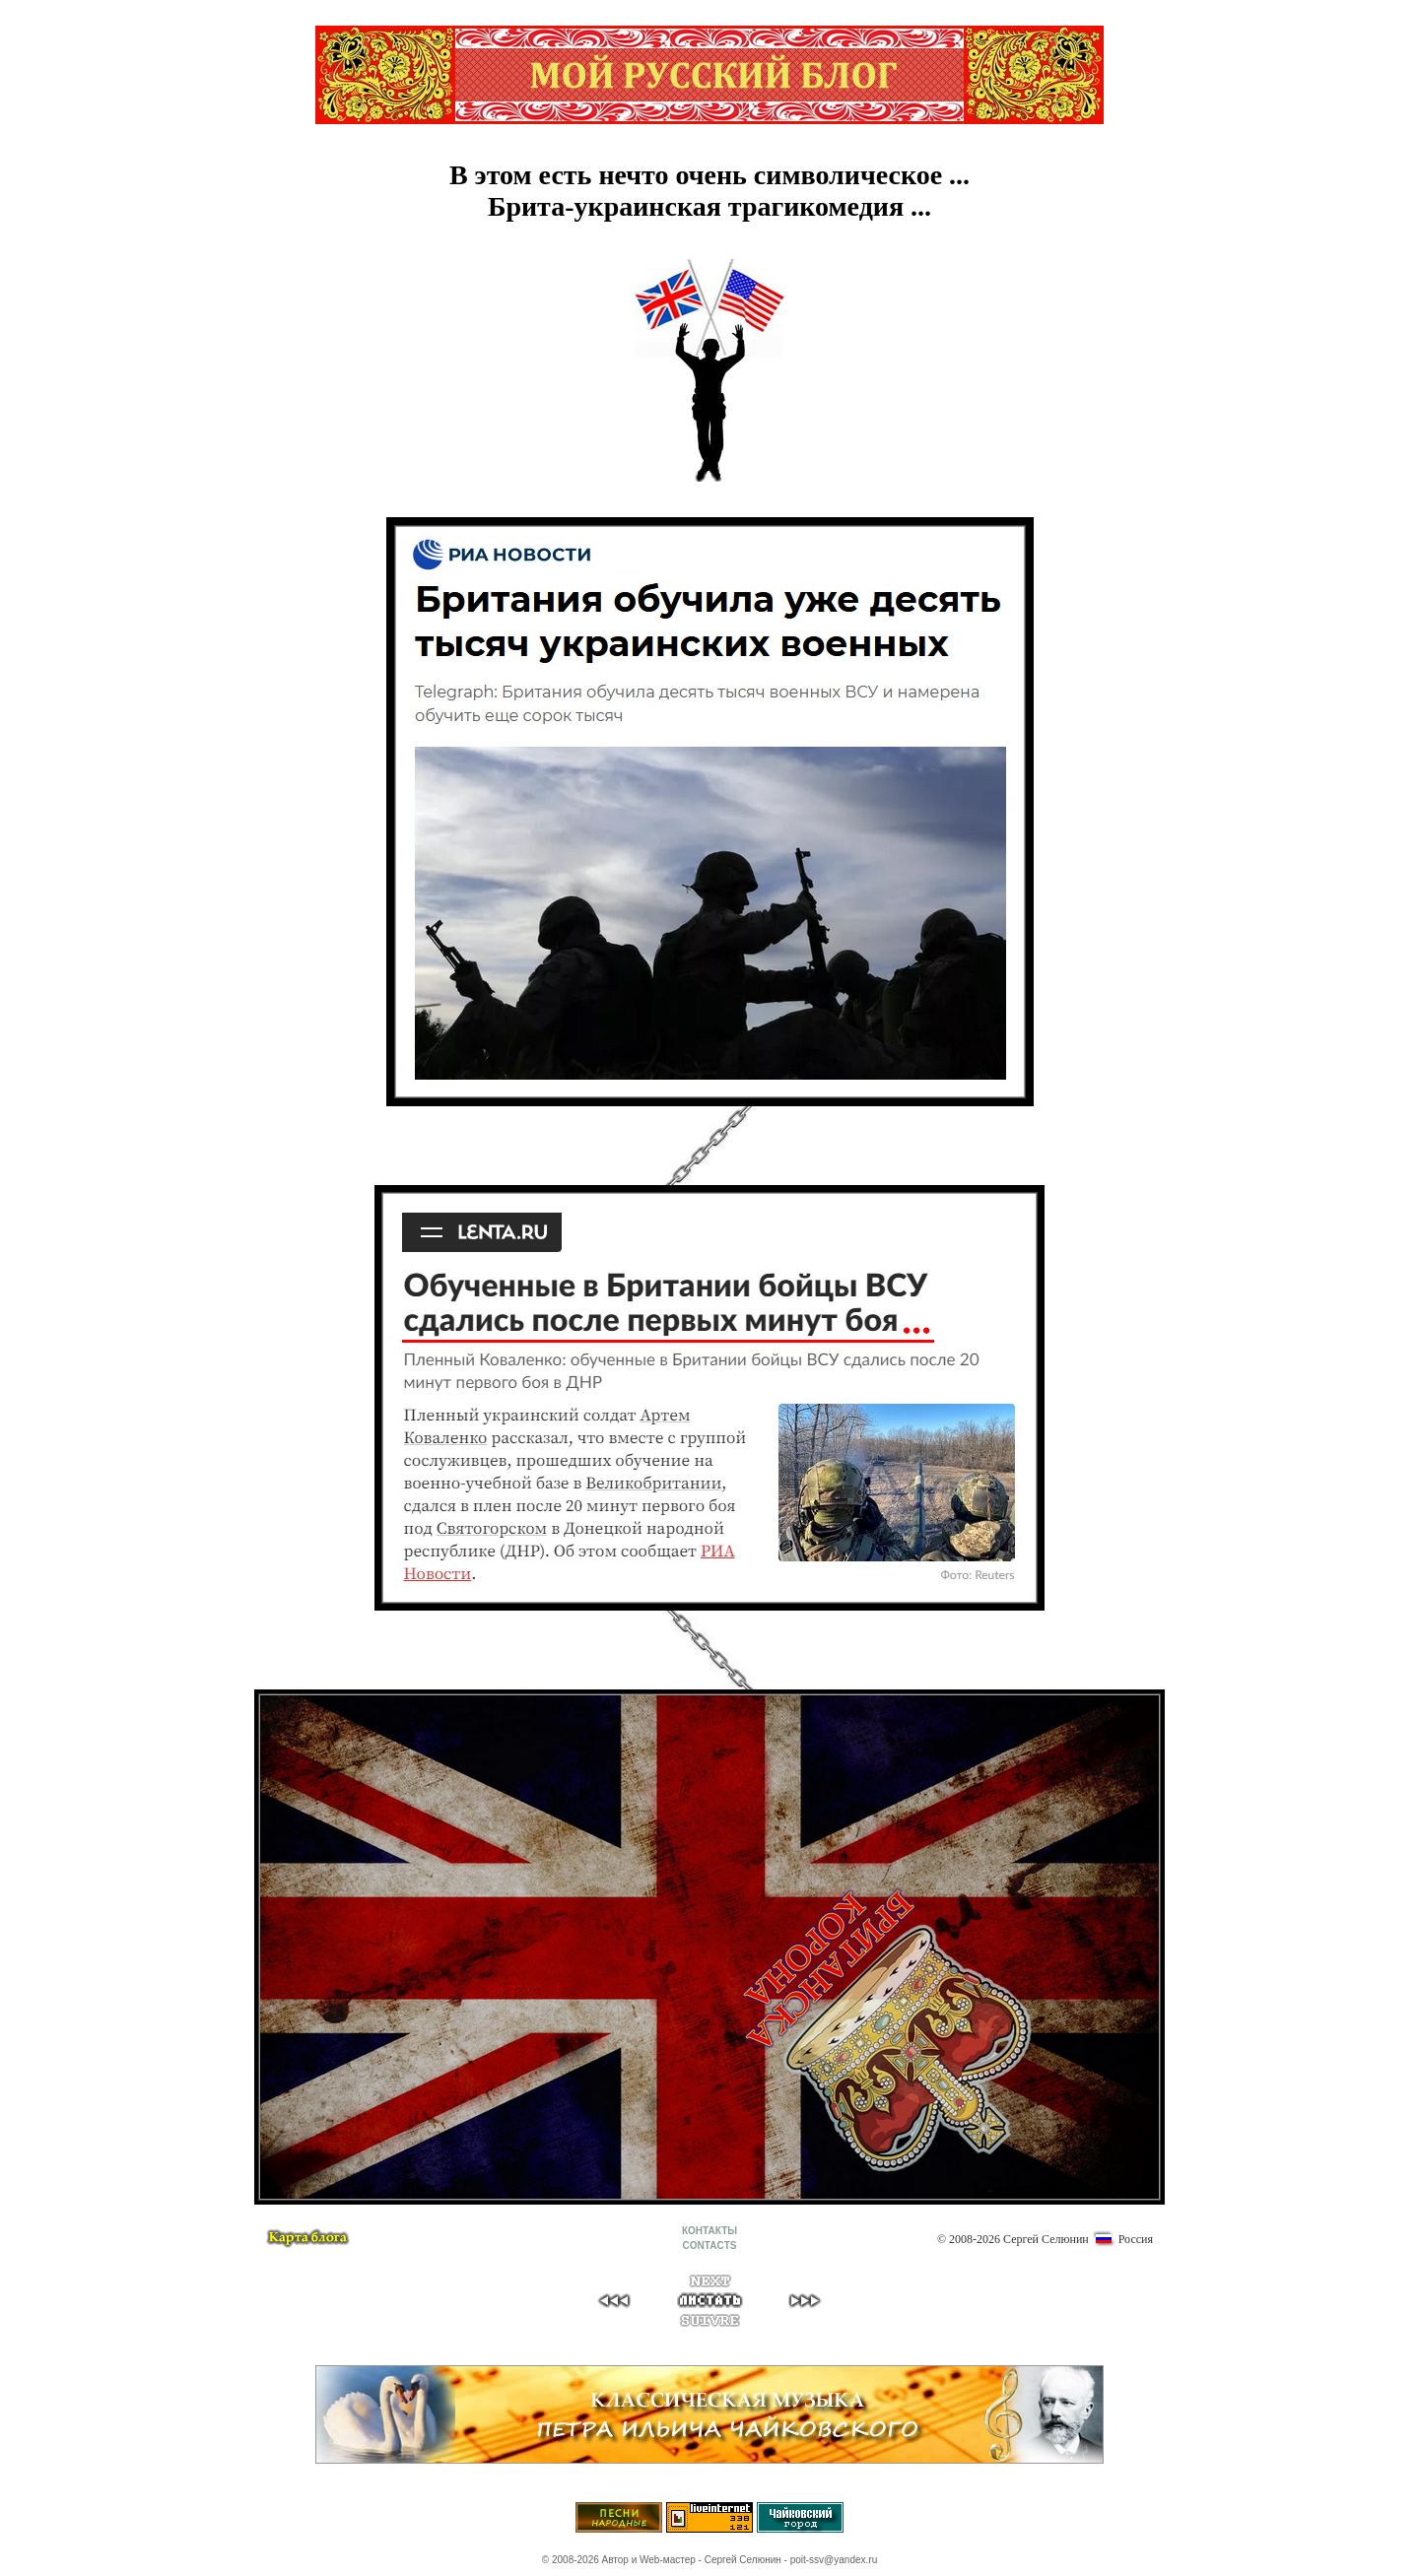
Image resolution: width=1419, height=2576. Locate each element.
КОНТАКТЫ (709, 2230)
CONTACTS (710, 2245)
